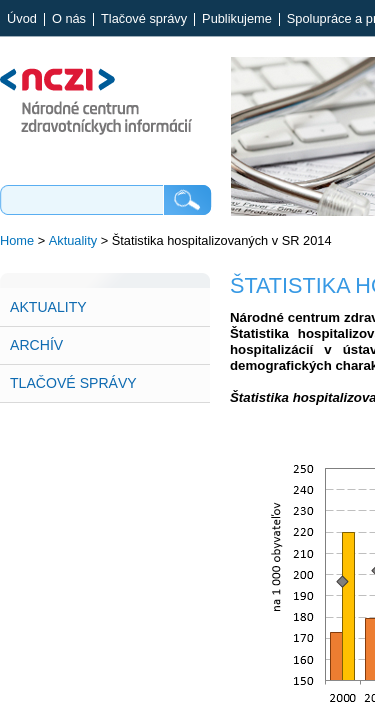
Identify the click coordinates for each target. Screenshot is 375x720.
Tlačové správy (144, 19)
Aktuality (73, 240)
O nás (69, 19)
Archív (36, 345)
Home (17, 240)
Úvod (22, 19)
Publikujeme (237, 19)
